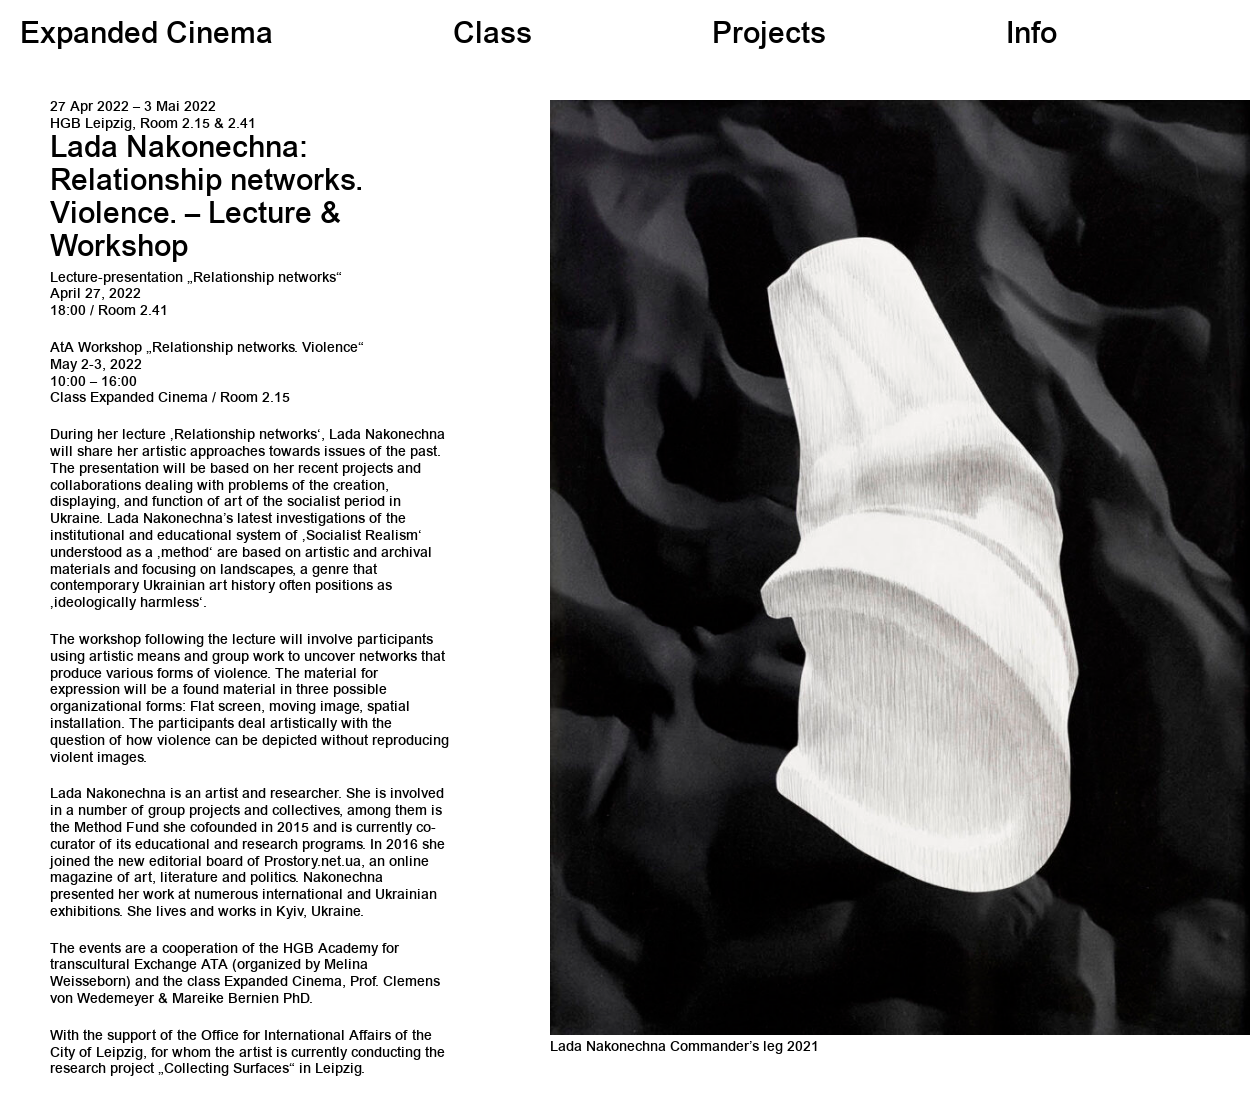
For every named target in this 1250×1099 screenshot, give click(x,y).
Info (1031, 36)
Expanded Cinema (146, 36)
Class (492, 36)
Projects (769, 36)
